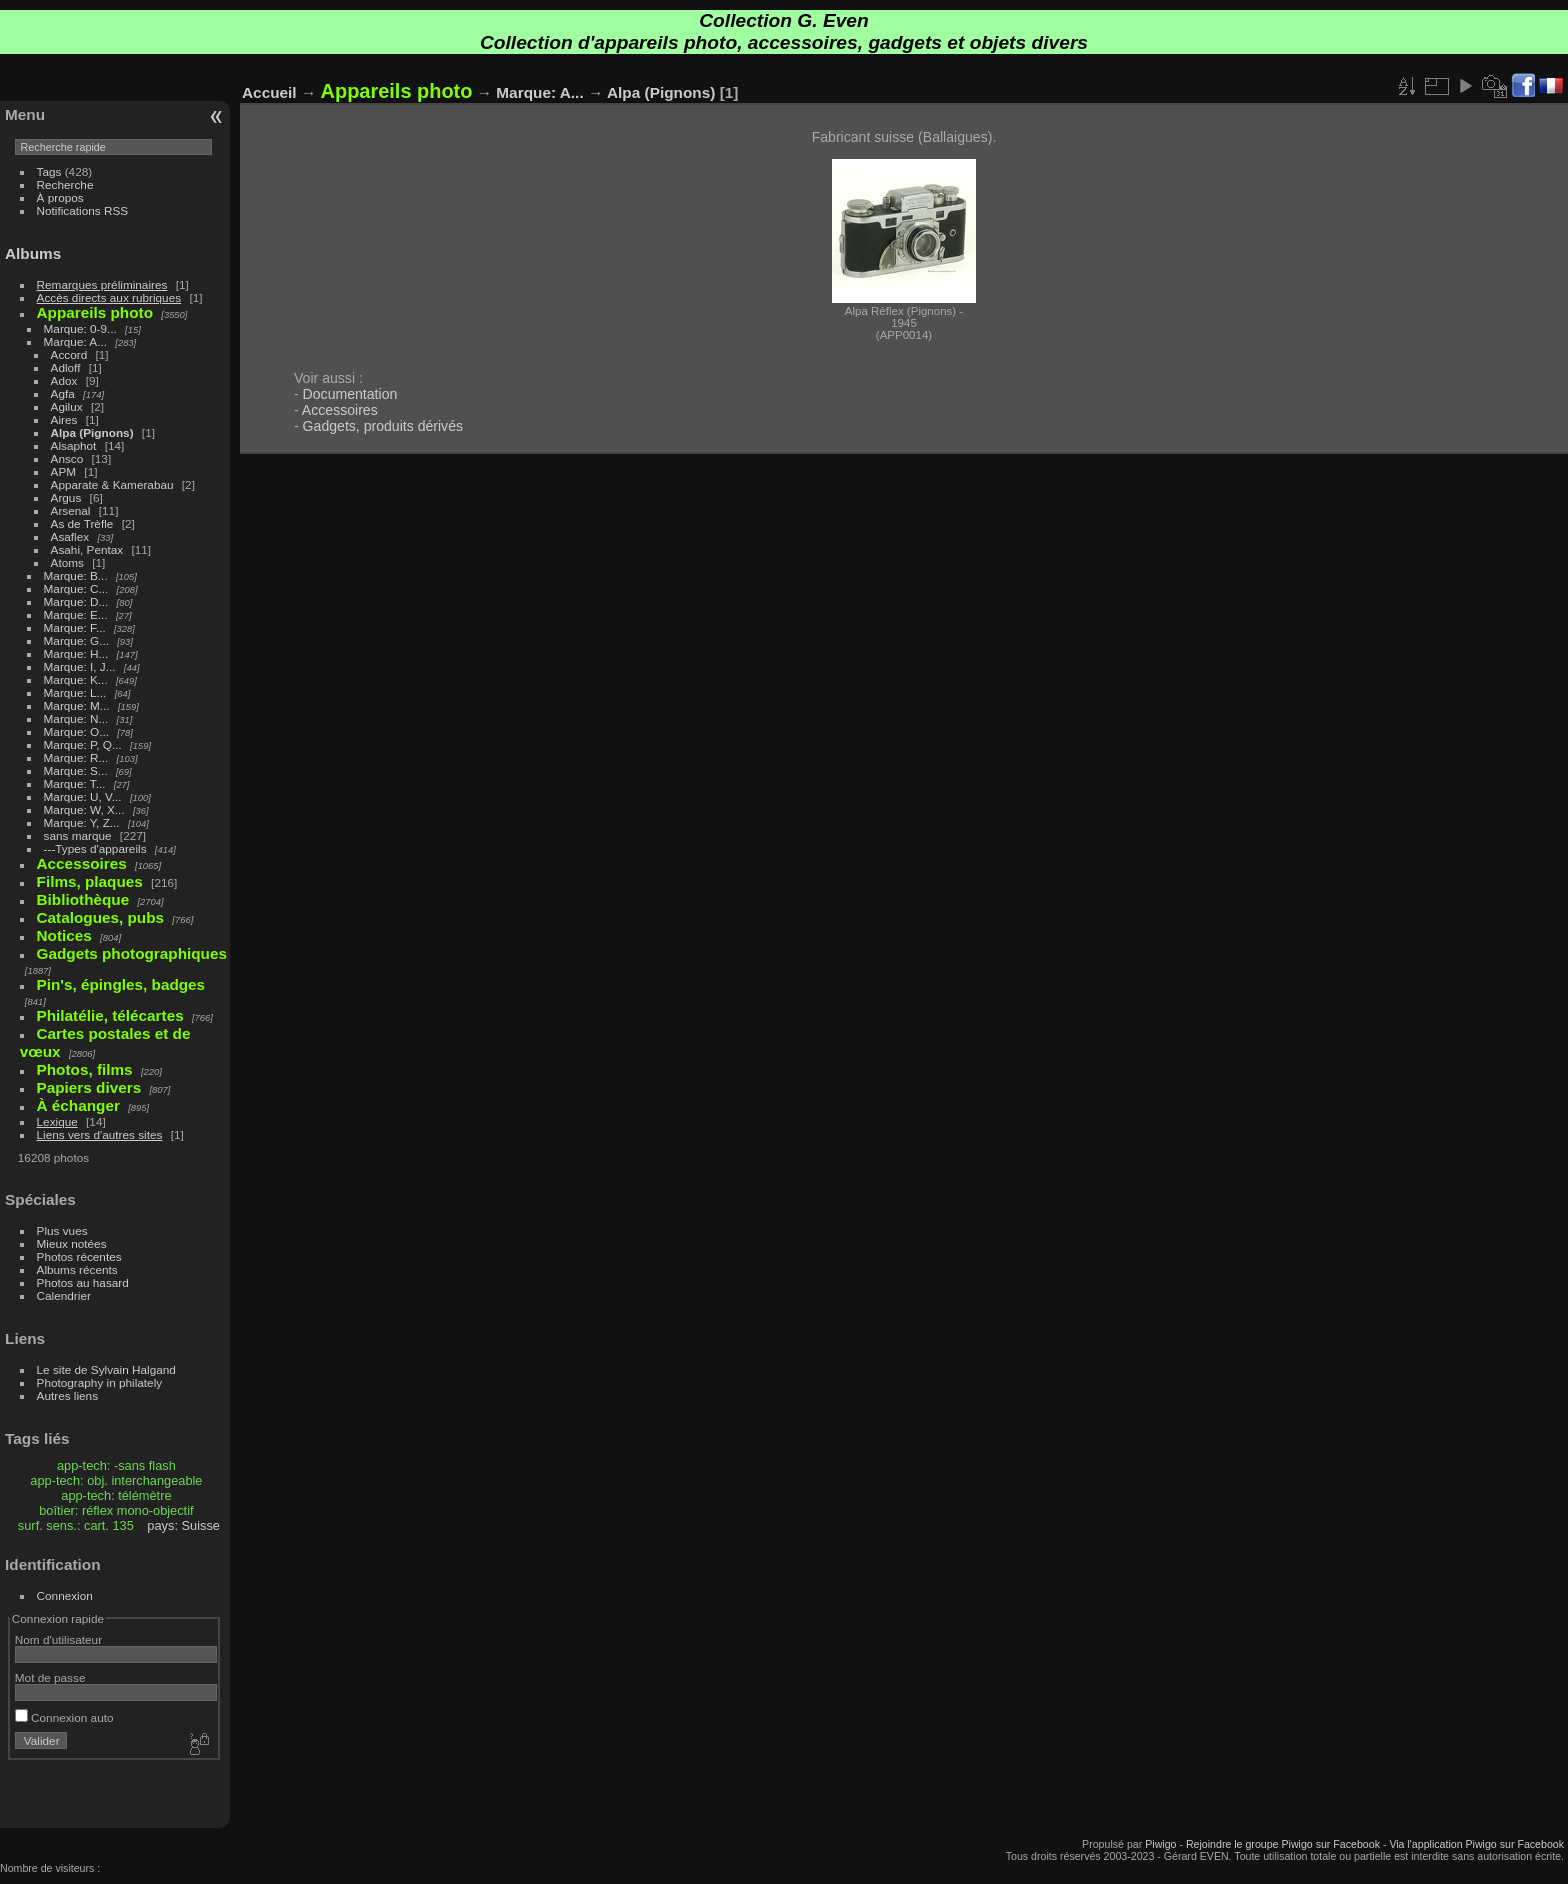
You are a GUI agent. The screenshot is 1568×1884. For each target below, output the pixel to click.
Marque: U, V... (83, 796)
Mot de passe (50, 1677)
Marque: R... (76, 757)
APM (64, 471)
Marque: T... (75, 783)
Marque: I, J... (80, 666)
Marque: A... (75, 341)
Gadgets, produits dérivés (383, 426)
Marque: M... (77, 705)
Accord (69, 354)
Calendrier (64, 1295)
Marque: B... (76, 575)
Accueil (269, 92)
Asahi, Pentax (87, 549)
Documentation (350, 394)
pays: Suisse (183, 1525)
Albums (33, 253)
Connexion (65, 1595)
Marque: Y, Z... (82, 822)
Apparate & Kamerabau (112, 484)
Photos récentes (79, 1256)
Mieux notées (72, 1243)
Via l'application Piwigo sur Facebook (1476, 1844)
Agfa (63, 393)
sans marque (78, 835)
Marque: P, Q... (83, 744)
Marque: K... (76, 679)
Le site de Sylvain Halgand (106, 1369)
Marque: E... (76, 614)
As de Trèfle (82, 523)
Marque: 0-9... (80, 328)
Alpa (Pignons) (92, 432)
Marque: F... (75, 627)
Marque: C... (76, 588)
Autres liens (67, 1395)
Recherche (65, 184)
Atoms (67, 562)
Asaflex (70, 536)
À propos (60, 197)
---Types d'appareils (95, 848)
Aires (64, 419)
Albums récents (77, 1269)
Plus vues (62, 1230)
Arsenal (71, 510)
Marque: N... (76, 718)
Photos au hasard (83, 1282)
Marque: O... (76, 731)
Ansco (67, 458)
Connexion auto (64, 1717)
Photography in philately (100, 1382)
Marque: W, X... (84, 809)
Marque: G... (76, 640)
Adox (64, 380)
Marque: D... (76, 601)
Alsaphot (74, 445)
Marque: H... (76, 653)
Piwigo (1160, 1844)
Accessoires (340, 410)
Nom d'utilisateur (58, 1639)
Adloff (66, 367)
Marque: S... (76, 770)
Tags (49, 171)
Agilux (67, 406)
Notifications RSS (83, 210)
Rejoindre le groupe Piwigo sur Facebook (1283, 1844)
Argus (66, 497)
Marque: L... (75, 692)
